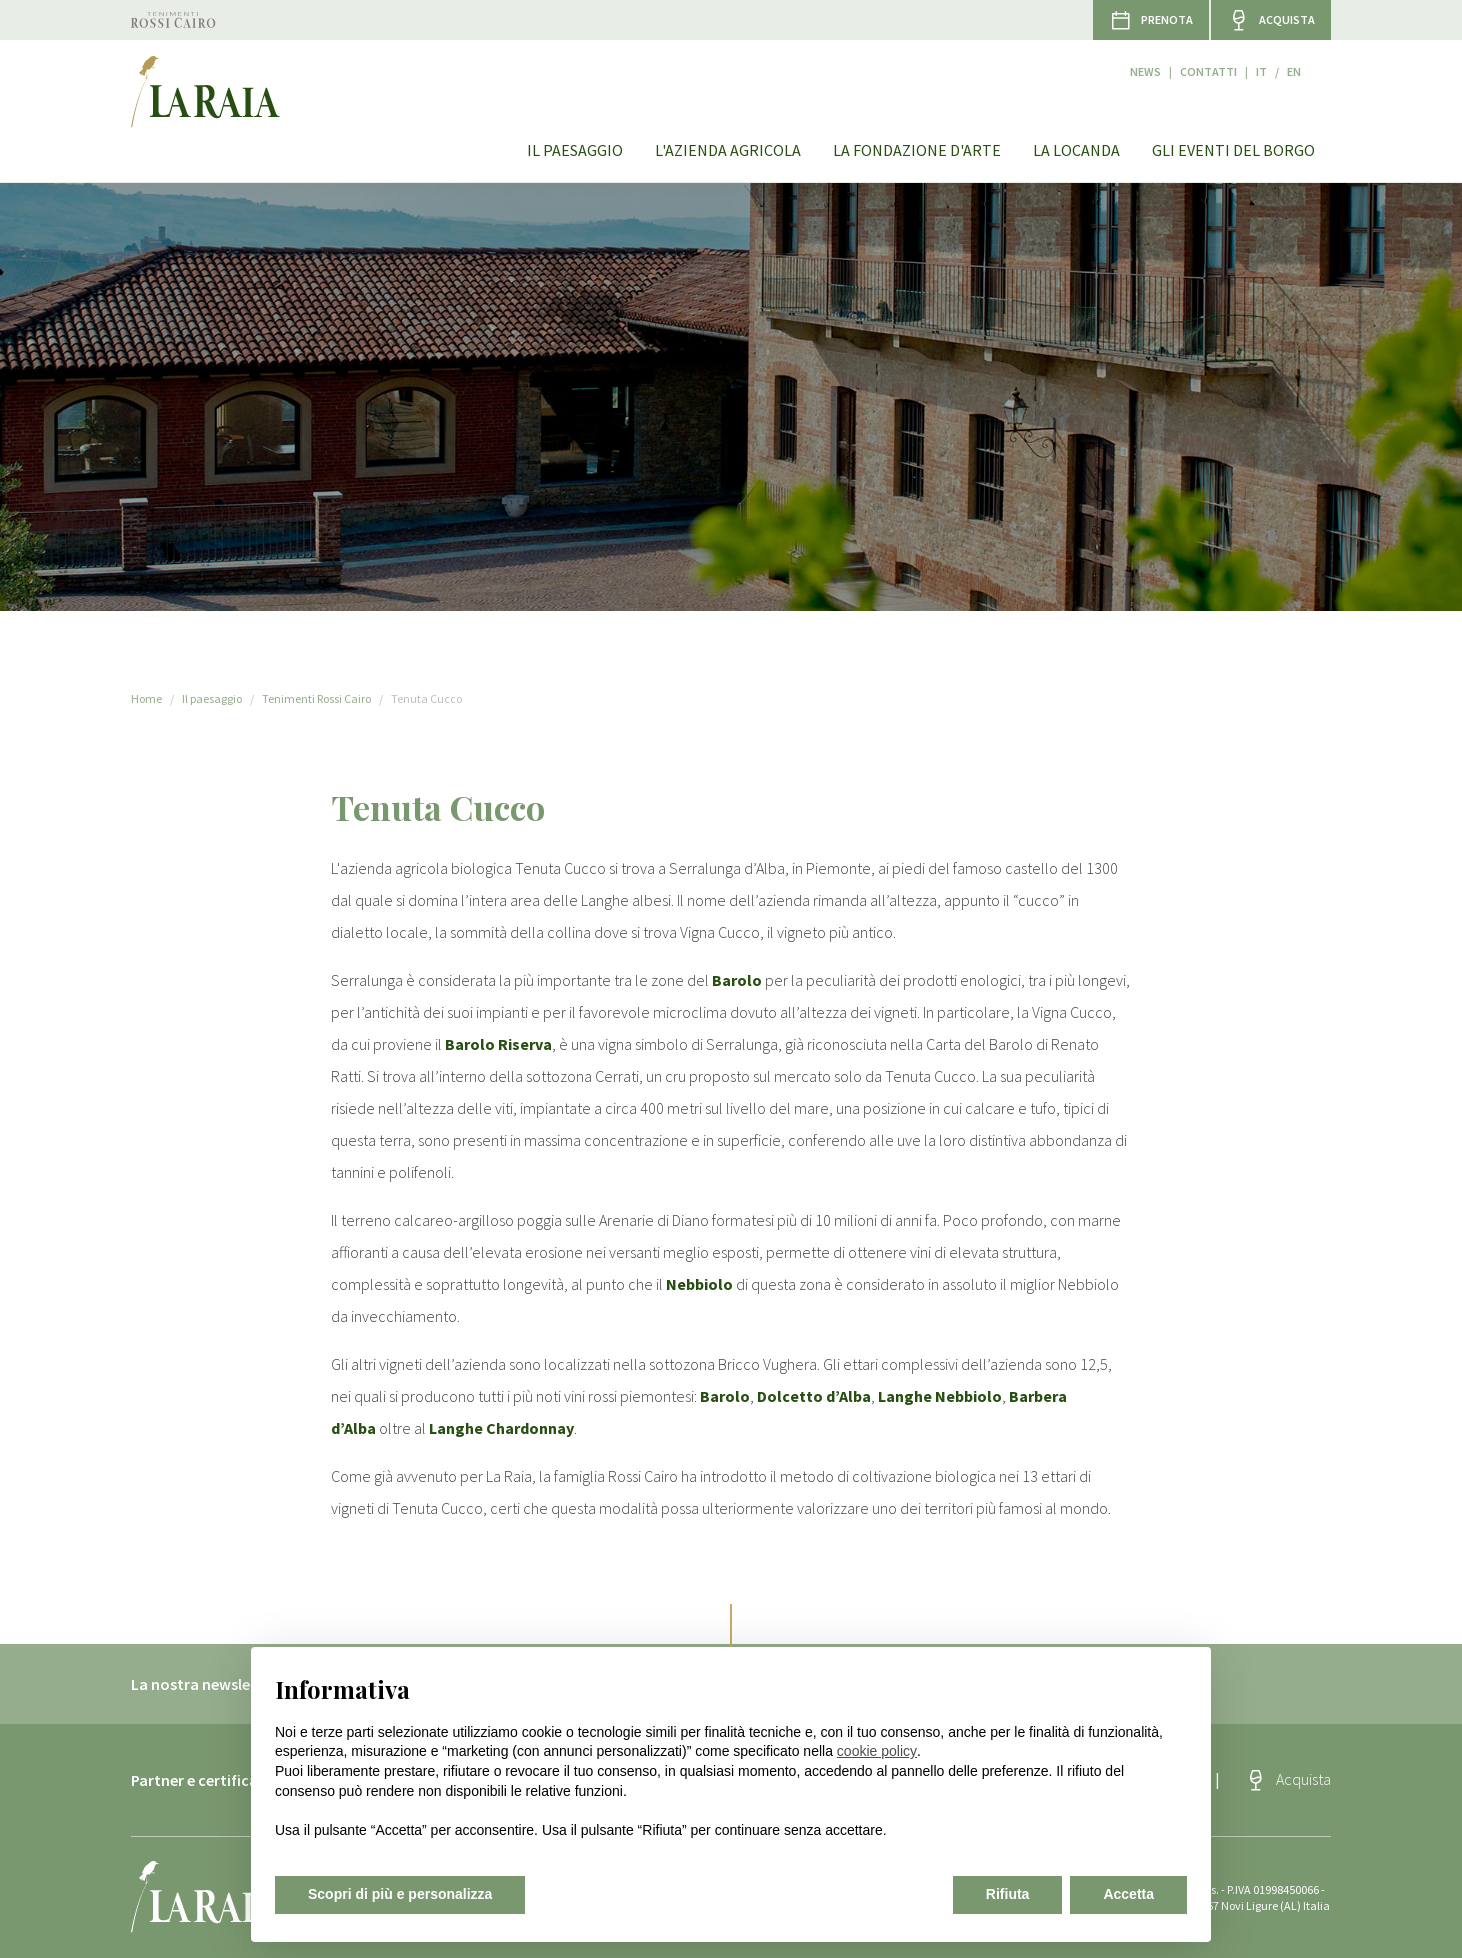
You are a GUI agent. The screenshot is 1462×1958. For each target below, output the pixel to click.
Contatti (1238, 63)
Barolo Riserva (498, 1044)
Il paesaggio (575, 120)
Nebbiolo (699, 1284)
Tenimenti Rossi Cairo (316, 698)
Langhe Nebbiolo (940, 1396)
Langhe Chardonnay (501, 1428)
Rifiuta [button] (1008, 1894)
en (1324, 63)
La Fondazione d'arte (917, 120)
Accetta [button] (1128, 1894)
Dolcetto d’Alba (814, 1396)
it (1291, 63)
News (1175, 63)
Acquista (1303, 1779)
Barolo (737, 980)
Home (146, 698)
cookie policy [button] (877, 1751)
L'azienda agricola (728, 120)
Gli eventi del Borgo (1233, 120)
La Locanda (1076, 120)
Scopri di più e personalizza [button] (400, 1894)
